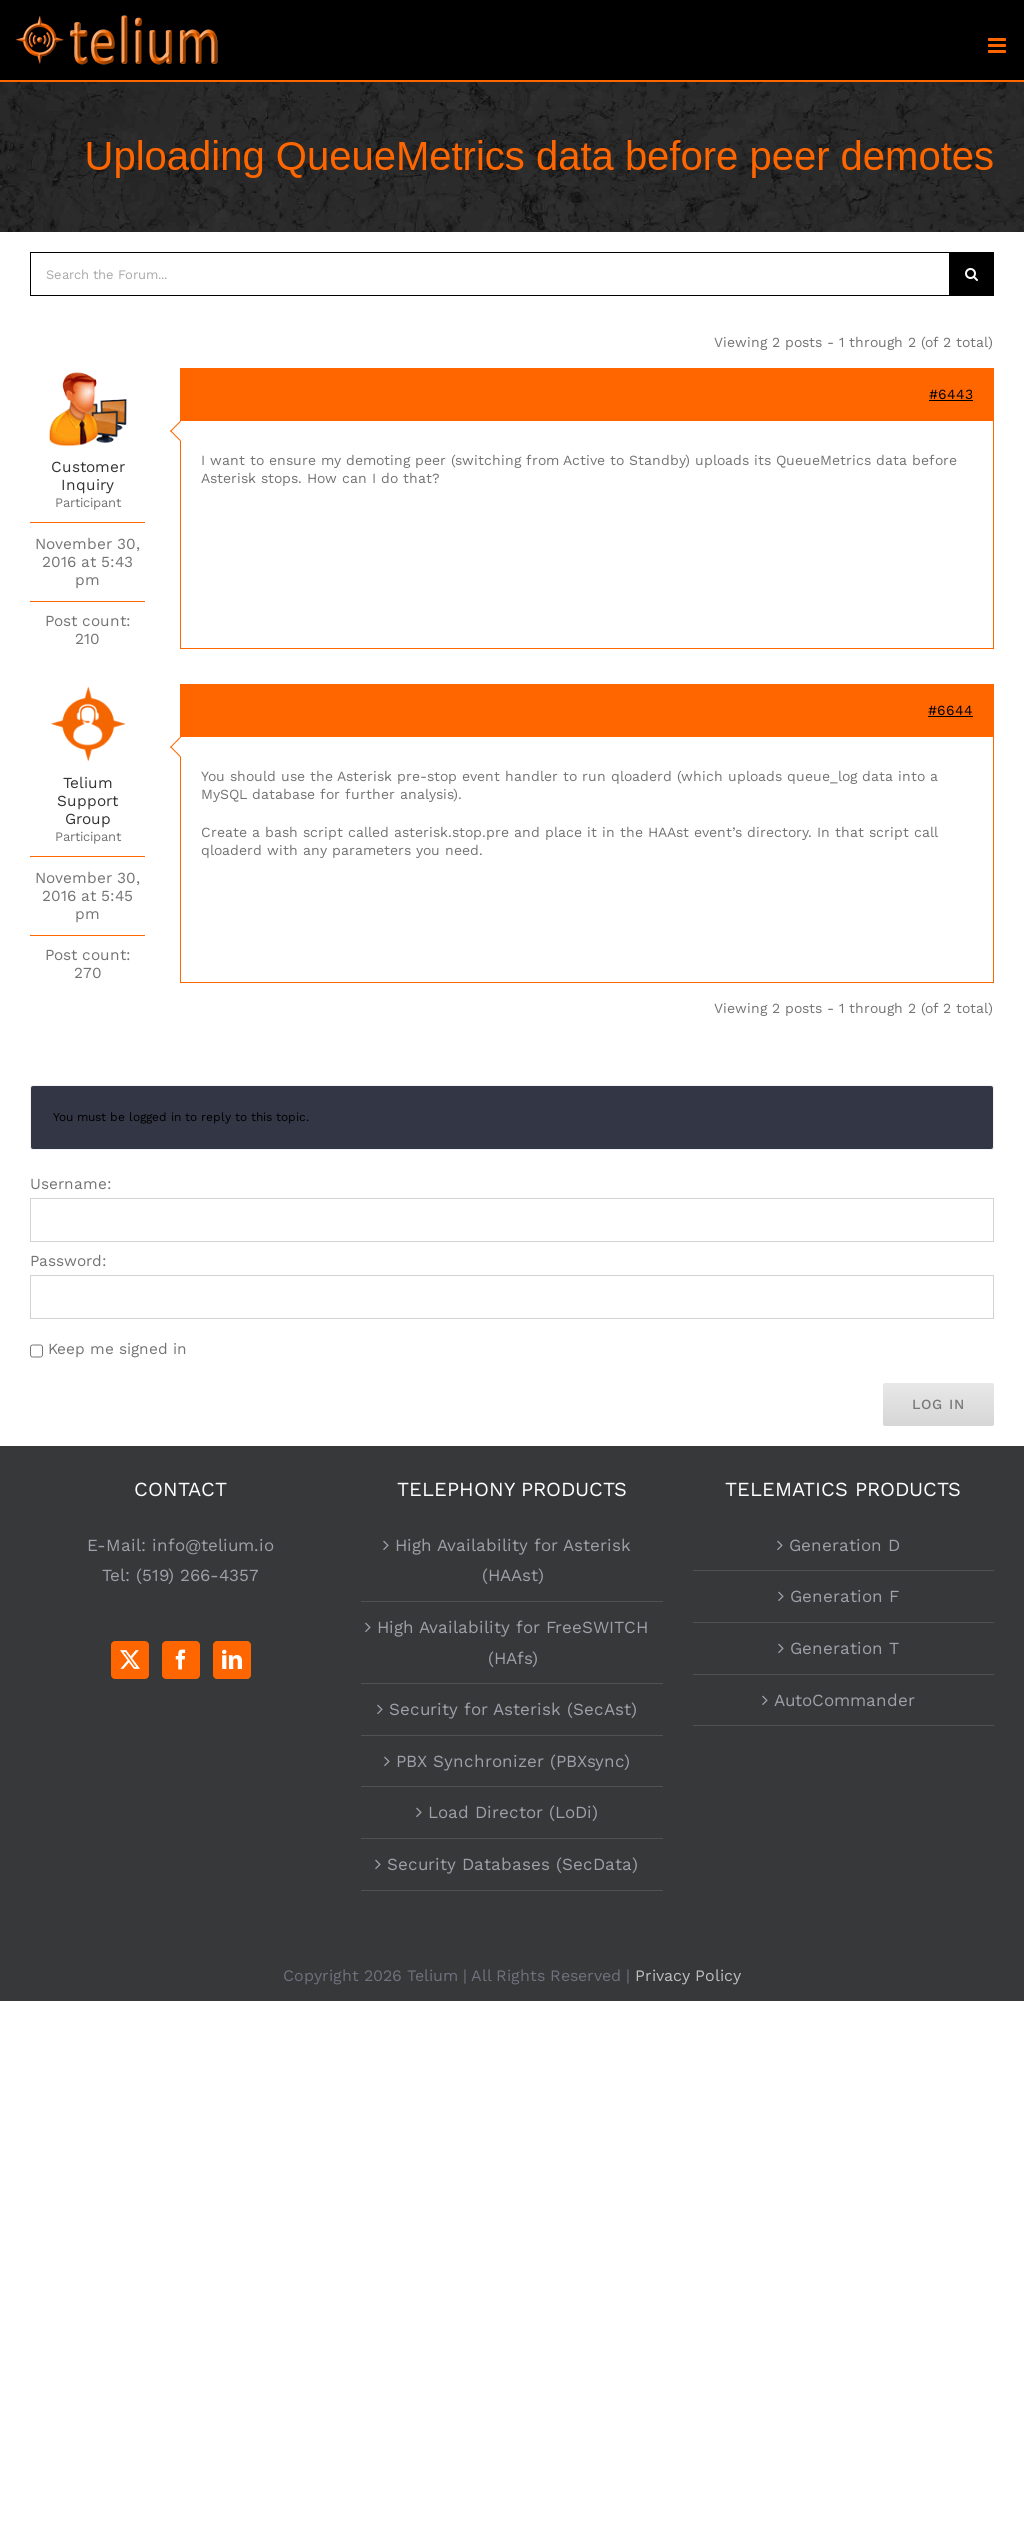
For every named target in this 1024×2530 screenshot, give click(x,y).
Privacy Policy (688, 1975)
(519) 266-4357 (197, 1575)
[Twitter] (130, 1660)
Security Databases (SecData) (512, 1864)
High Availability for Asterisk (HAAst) (513, 1560)
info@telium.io (213, 1545)
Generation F (844, 1596)
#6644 (950, 710)
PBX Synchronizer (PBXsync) (513, 1761)
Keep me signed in (117, 1349)
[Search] (972, 274)
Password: (68, 1261)
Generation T (844, 1648)
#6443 (951, 394)
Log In (938, 1404)
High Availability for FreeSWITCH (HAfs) (512, 1642)
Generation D (844, 1545)
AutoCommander (844, 1700)
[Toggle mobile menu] (998, 45)
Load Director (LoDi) (513, 1812)
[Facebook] (181, 1660)
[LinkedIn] (232, 1660)
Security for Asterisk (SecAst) (513, 1709)
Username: (71, 1184)
